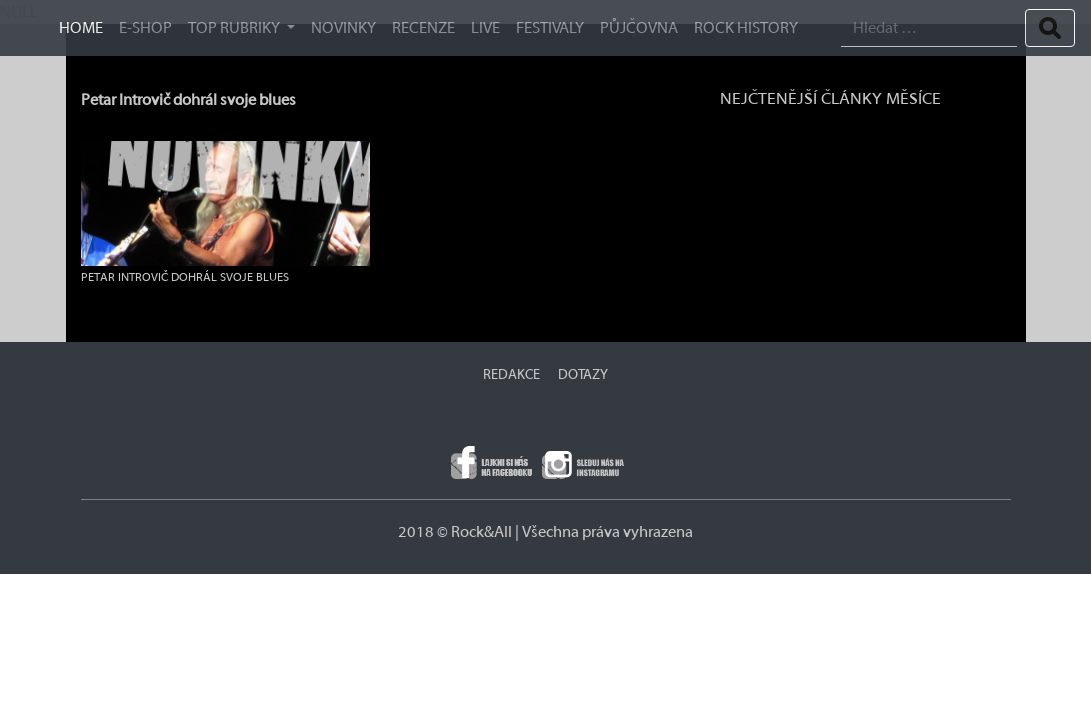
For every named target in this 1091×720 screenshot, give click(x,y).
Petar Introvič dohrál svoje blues (188, 100)
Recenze (423, 28)
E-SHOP (145, 28)
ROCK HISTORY (746, 28)
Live (485, 28)
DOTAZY (583, 375)
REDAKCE (511, 375)
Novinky (343, 28)
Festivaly (550, 28)
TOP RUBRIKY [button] (235, 28)
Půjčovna (639, 28)
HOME (81, 28)
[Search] (929, 28)
